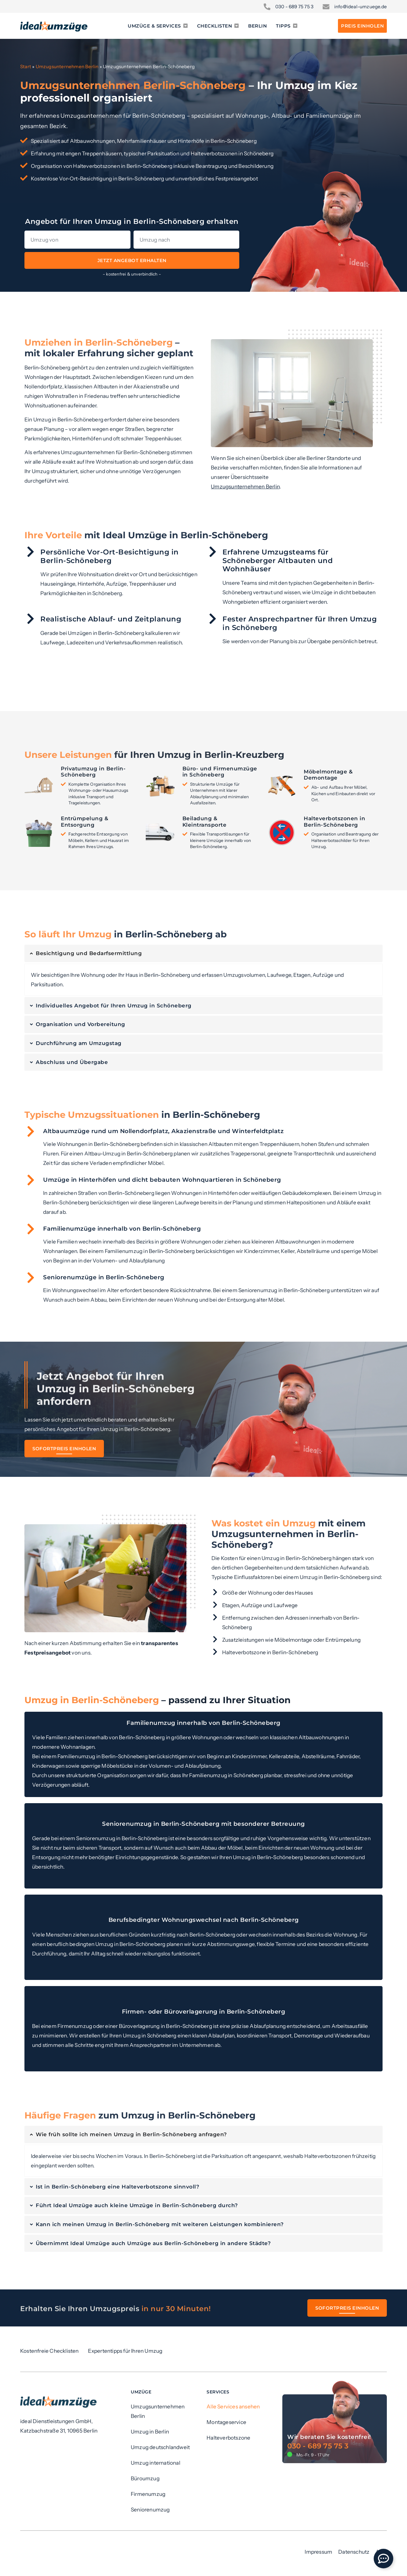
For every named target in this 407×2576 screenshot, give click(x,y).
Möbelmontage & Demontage (328, 774)
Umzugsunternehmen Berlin (67, 66)
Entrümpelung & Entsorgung (84, 821)
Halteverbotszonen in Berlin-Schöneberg (334, 821)
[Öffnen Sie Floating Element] (383, 2558)
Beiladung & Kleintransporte (204, 821)
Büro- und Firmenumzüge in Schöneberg (219, 771)
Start (25, 66)
